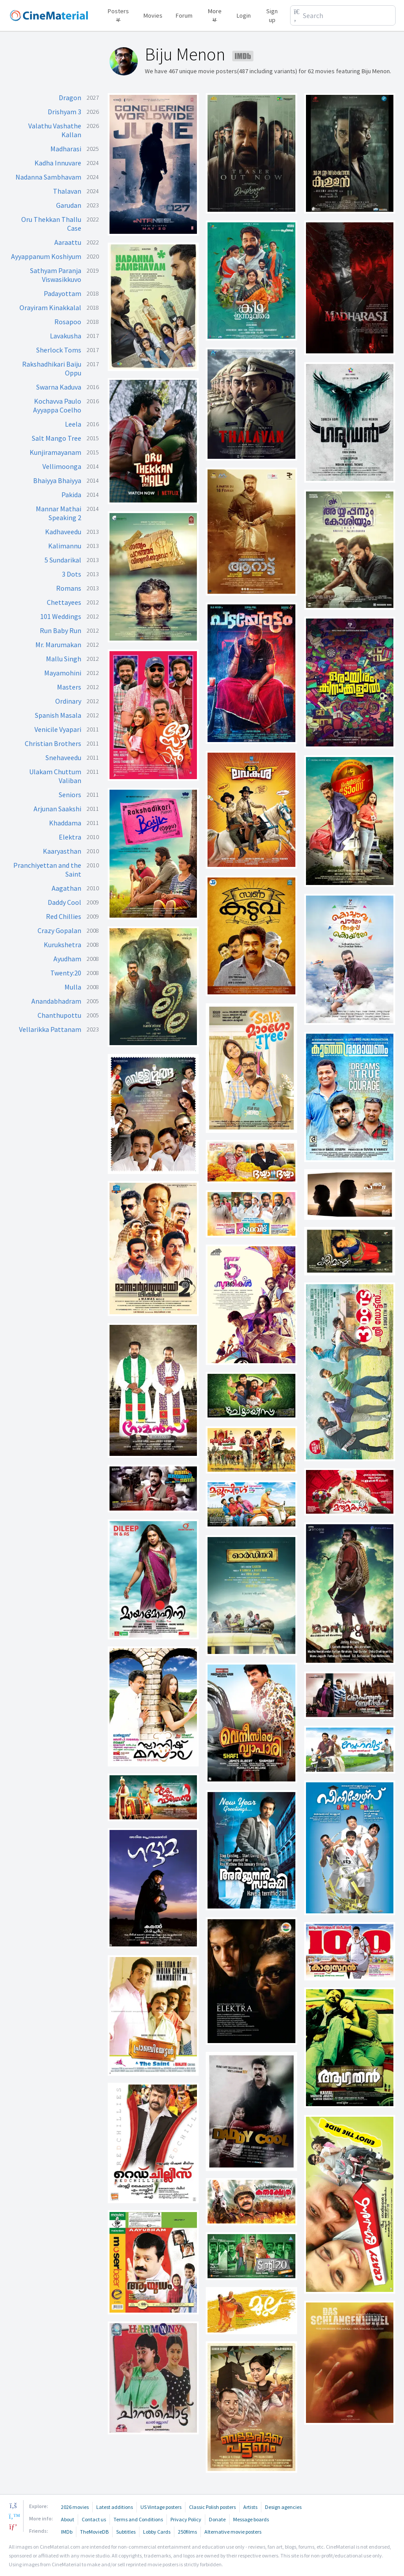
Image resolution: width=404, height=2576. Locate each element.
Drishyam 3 (64, 111)
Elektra (70, 836)
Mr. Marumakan (58, 644)
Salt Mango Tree (56, 438)
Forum (184, 15)
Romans (68, 588)
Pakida (71, 494)
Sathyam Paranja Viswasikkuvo (55, 275)
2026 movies (75, 2507)
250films (187, 2531)
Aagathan (66, 888)
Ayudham (67, 958)
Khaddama (65, 822)
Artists (250, 2507)
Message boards (251, 2519)
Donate (217, 2519)
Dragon (70, 97)
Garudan (68, 205)
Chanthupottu (59, 1015)
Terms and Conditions (138, 2519)
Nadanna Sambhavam (48, 176)
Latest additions (114, 2507)
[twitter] (13, 2516)
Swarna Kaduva (58, 386)
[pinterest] (13, 2526)
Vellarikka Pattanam (50, 1029)
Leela (73, 424)
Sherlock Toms (58, 349)
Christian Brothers (53, 743)
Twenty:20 (65, 972)
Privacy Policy (185, 2519)
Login (244, 15)
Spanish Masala (58, 715)
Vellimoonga (61, 466)
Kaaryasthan (62, 851)
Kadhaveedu (63, 531)
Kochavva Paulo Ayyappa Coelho (57, 405)
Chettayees (64, 602)
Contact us (94, 2519)
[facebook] (13, 2505)
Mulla (72, 986)
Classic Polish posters (212, 2507)
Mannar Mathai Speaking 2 (58, 513)
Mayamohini (62, 672)
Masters (69, 686)
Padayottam (62, 293)
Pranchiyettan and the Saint (47, 869)
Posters (118, 14)
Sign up (272, 15)
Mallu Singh (63, 658)
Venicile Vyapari (57, 729)
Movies (152, 15)
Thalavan (67, 191)
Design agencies (283, 2507)
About (67, 2519)
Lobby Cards (156, 2531)
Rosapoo (67, 321)
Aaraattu (67, 242)
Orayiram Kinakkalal (50, 307)
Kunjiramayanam (55, 452)
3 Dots (71, 574)
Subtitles (126, 2531)
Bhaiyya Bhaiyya (57, 480)
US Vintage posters (160, 2507)
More (215, 14)
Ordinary (68, 701)
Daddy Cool (64, 902)
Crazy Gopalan (59, 930)
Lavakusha (65, 335)
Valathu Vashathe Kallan (54, 130)
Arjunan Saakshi (57, 808)
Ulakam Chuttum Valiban (55, 776)
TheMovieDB (94, 2531)
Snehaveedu (63, 757)
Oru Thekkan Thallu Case (51, 223)
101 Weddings (60, 616)
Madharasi (65, 148)
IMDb (66, 2531)
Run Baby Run (60, 630)
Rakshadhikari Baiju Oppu (51, 368)
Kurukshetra (62, 944)
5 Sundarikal (63, 559)
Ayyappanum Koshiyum (46, 256)
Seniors (70, 794)
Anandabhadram (56, 1001)
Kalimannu (64, 545)
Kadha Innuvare (57, 162)
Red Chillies (63, 916)
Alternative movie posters (232, 2531)
